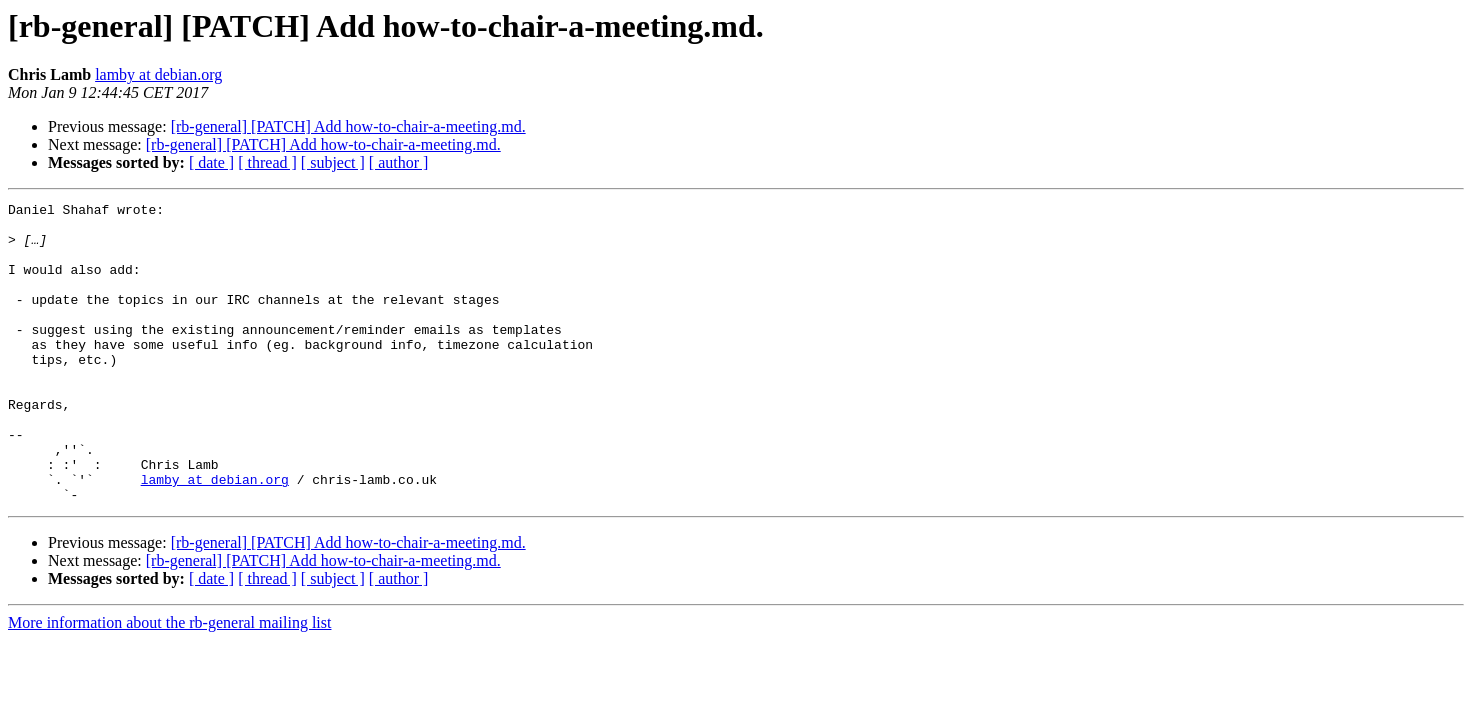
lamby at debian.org (158, 74)
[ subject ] (333, 162)
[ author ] (399, 162)
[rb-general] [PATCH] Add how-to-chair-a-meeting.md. (348, 126)
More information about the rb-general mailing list (169, 682)
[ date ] (211, 162)
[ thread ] (267, 162)
